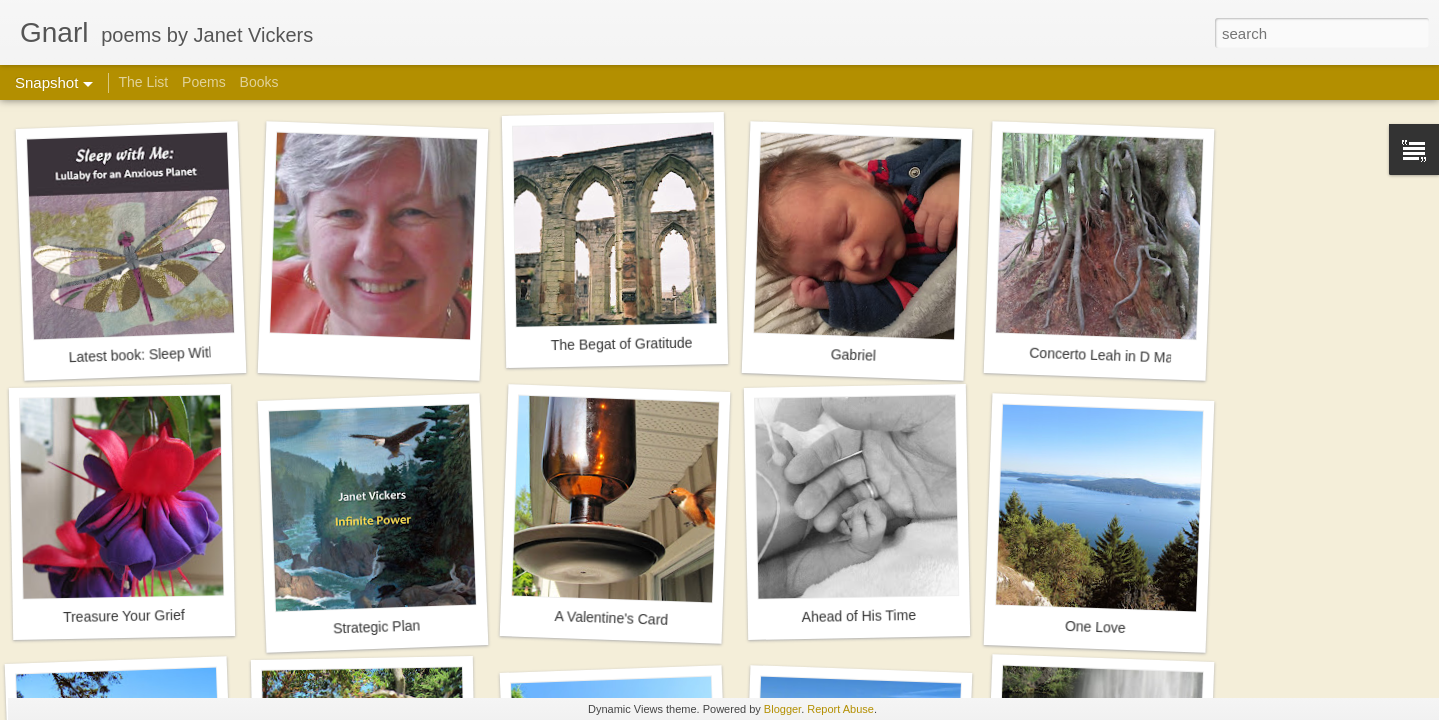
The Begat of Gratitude (622, 344)
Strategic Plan (377, 626)
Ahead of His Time (858, 616)
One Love (1095, 627)
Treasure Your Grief (124, 616)
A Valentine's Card (611, 618)
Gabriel (854, 355)
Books (259, 82)
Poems (204, 82)
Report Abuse (840, 709)
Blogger (782, 709)
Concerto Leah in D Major (1109, 356)
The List (145, 82)
